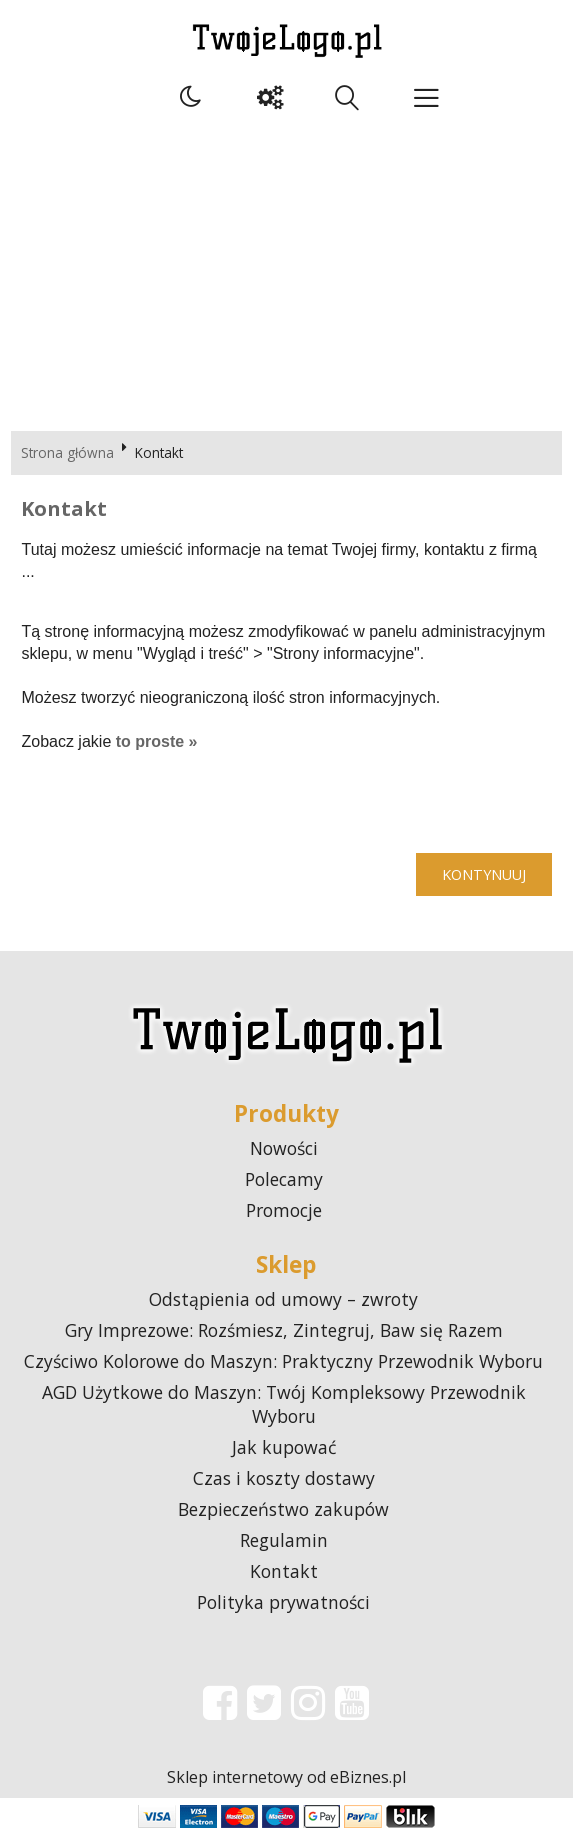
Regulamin (284, 1540)
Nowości (284, 1148)
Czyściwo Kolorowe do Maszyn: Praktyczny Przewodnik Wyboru (283, 1361)
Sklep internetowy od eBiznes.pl (286, 1777)
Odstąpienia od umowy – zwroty (283, 1299)
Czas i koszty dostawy (284, 1478)
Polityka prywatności (283, 1602)
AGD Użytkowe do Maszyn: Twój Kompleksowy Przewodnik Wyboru (284, 1404)
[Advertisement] (286, 271)
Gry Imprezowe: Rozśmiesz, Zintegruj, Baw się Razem (284, 1330)
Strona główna (67, 452)
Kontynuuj (484, 874)
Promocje (284, 1210)
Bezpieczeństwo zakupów (283, 1509)
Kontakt (284, 1571)
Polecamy (284, 1179)
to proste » (157, 741)
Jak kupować (284, 1447)
